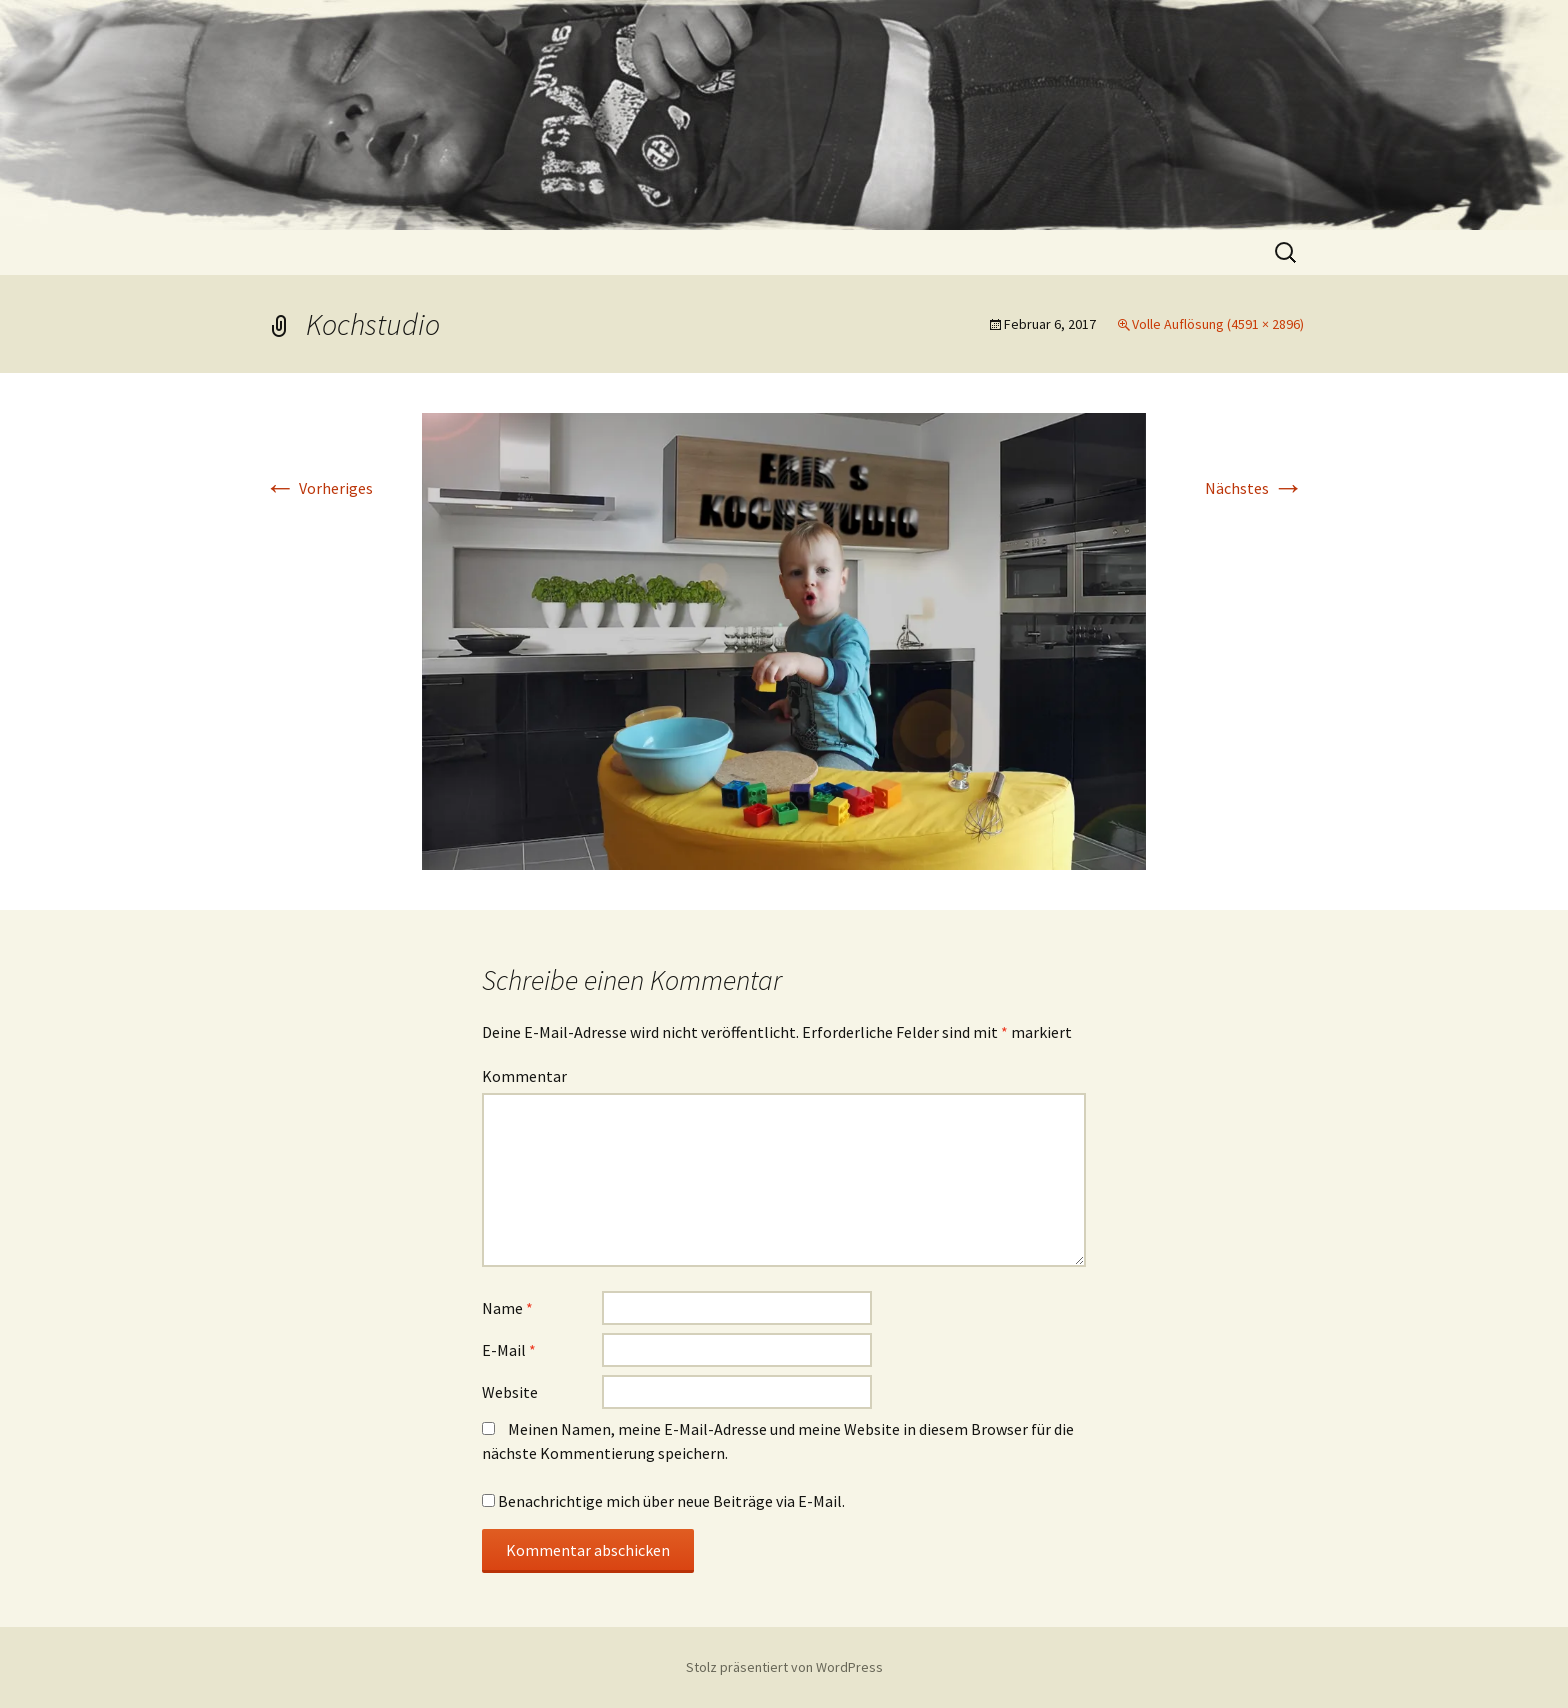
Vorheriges (318, 488)
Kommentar (524, 1076)
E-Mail (509, 1350)
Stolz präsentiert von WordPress (784, 1667)
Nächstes (1254, 488)
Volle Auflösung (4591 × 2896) (1218, 324)
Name (507, 1308)
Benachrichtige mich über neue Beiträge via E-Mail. (671, 1501)
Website (510, 1392)
